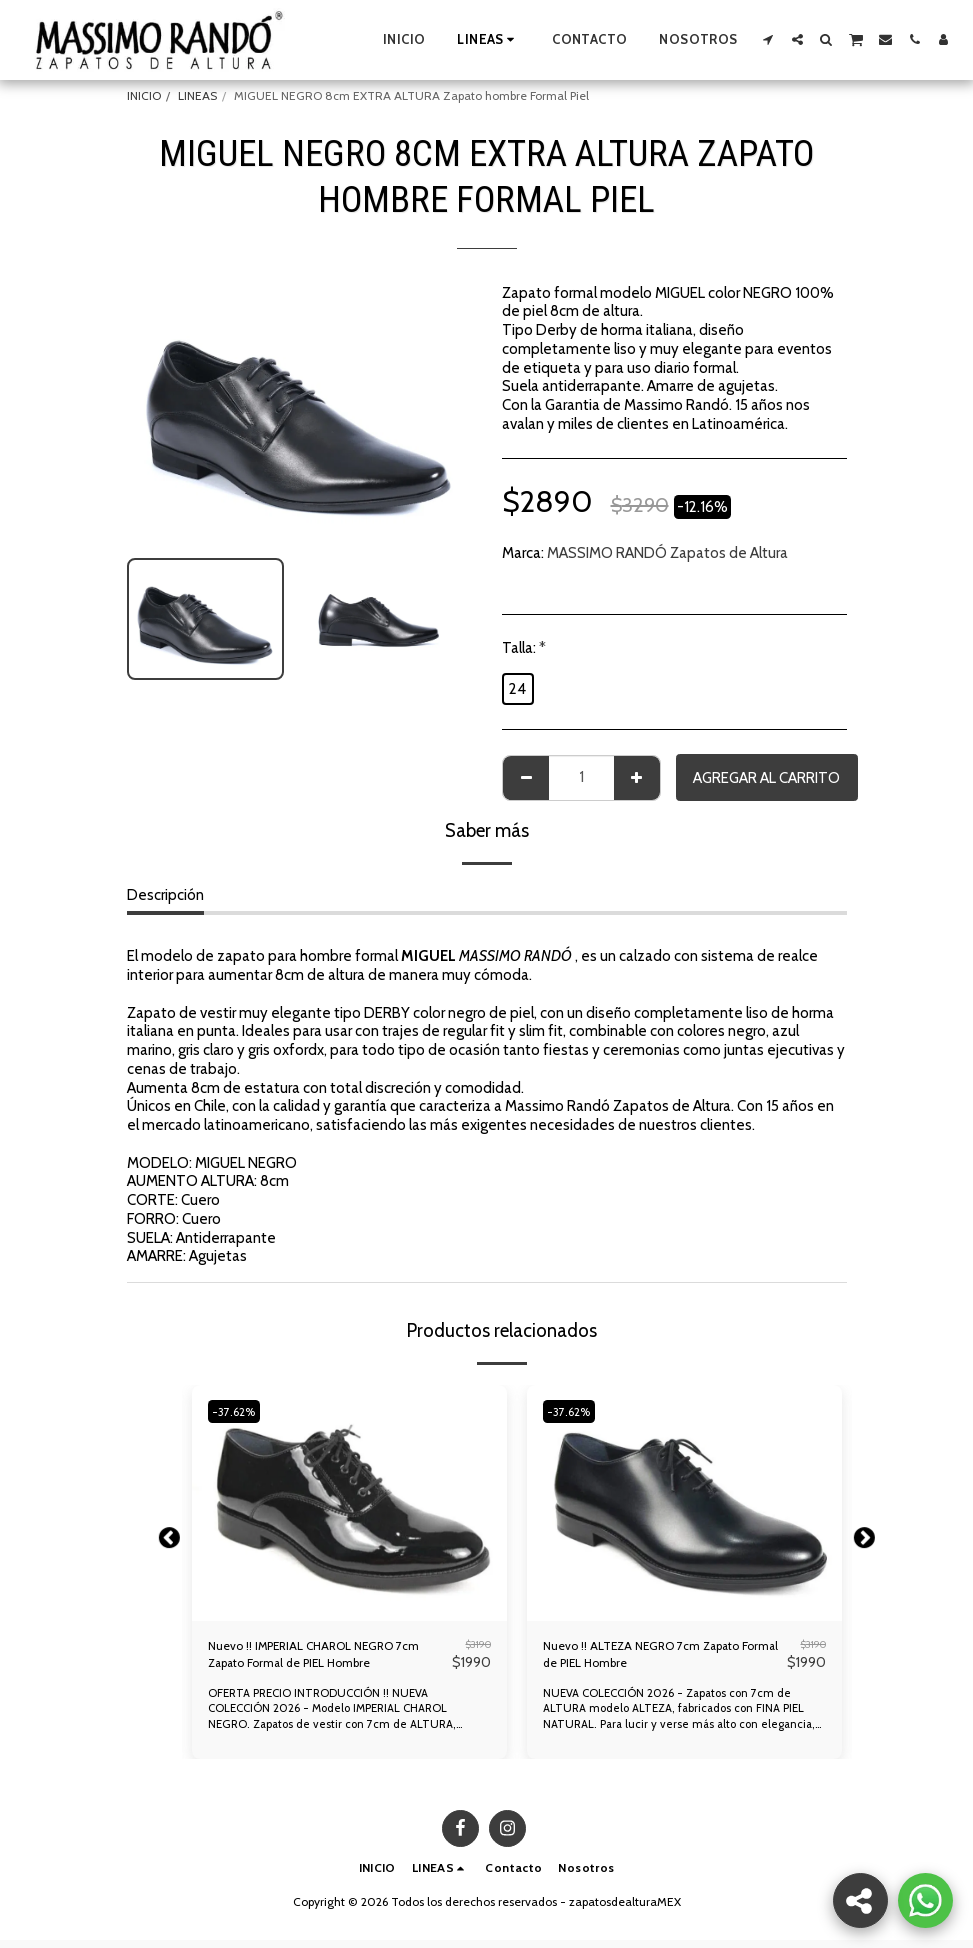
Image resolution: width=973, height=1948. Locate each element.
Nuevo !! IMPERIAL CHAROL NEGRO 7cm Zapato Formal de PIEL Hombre (324, 1659)
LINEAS (197, 95)
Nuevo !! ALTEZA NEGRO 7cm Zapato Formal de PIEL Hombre (663, 1659)
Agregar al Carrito (766, 778)
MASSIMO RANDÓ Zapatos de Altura (667, 553)
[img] (349, 1503)
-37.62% (238, 1411)
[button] (768, 39)
